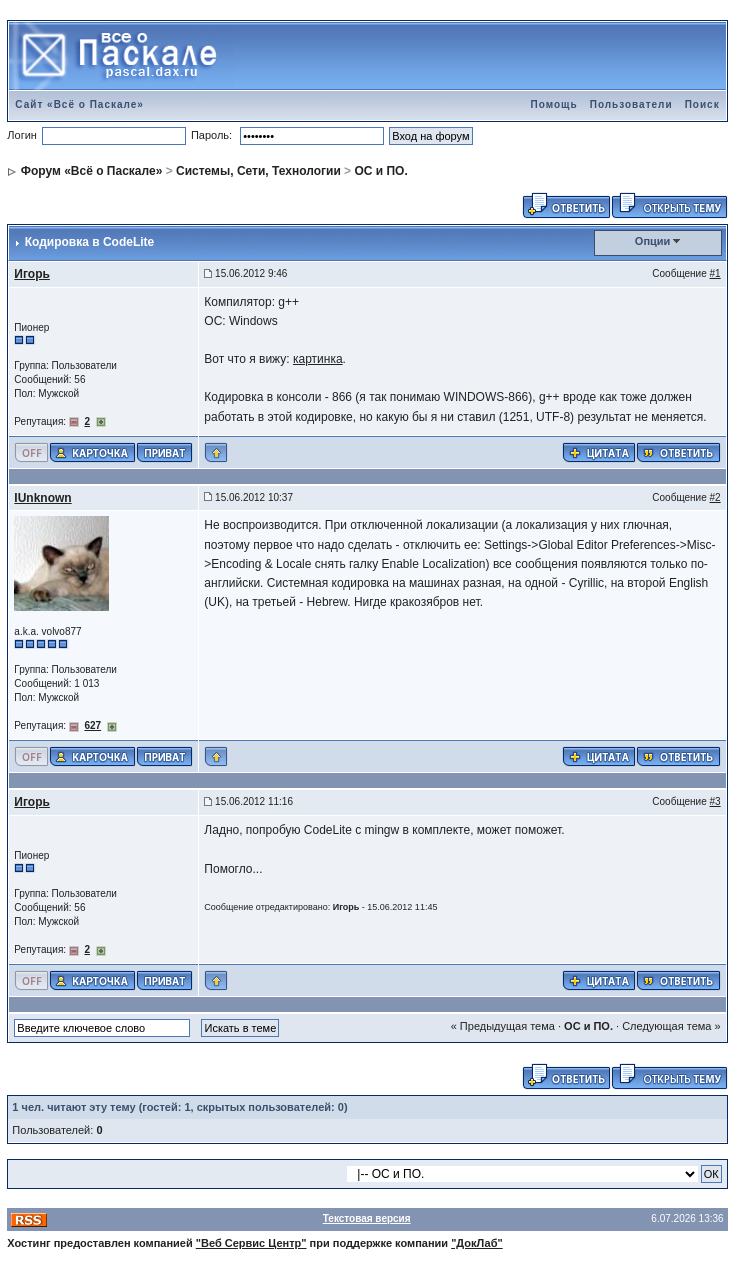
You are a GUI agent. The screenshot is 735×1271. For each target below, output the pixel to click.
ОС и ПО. (380, 171)
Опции (653, 241)
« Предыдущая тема (503, 1026)
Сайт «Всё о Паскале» (79, 104)
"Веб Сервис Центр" (251, 1243)
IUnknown (42, 498)
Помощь (554, 104)
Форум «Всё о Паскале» (92, 171)
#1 (715, 273)
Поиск (702, 104)
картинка (318, 359)
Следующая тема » (671, 1026)
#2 (715, 497)
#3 (715, 801)
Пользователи (631, 104)
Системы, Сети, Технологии (258, 171)
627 (92, 725)
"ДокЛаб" (477, 1243)
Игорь (32, 274)
